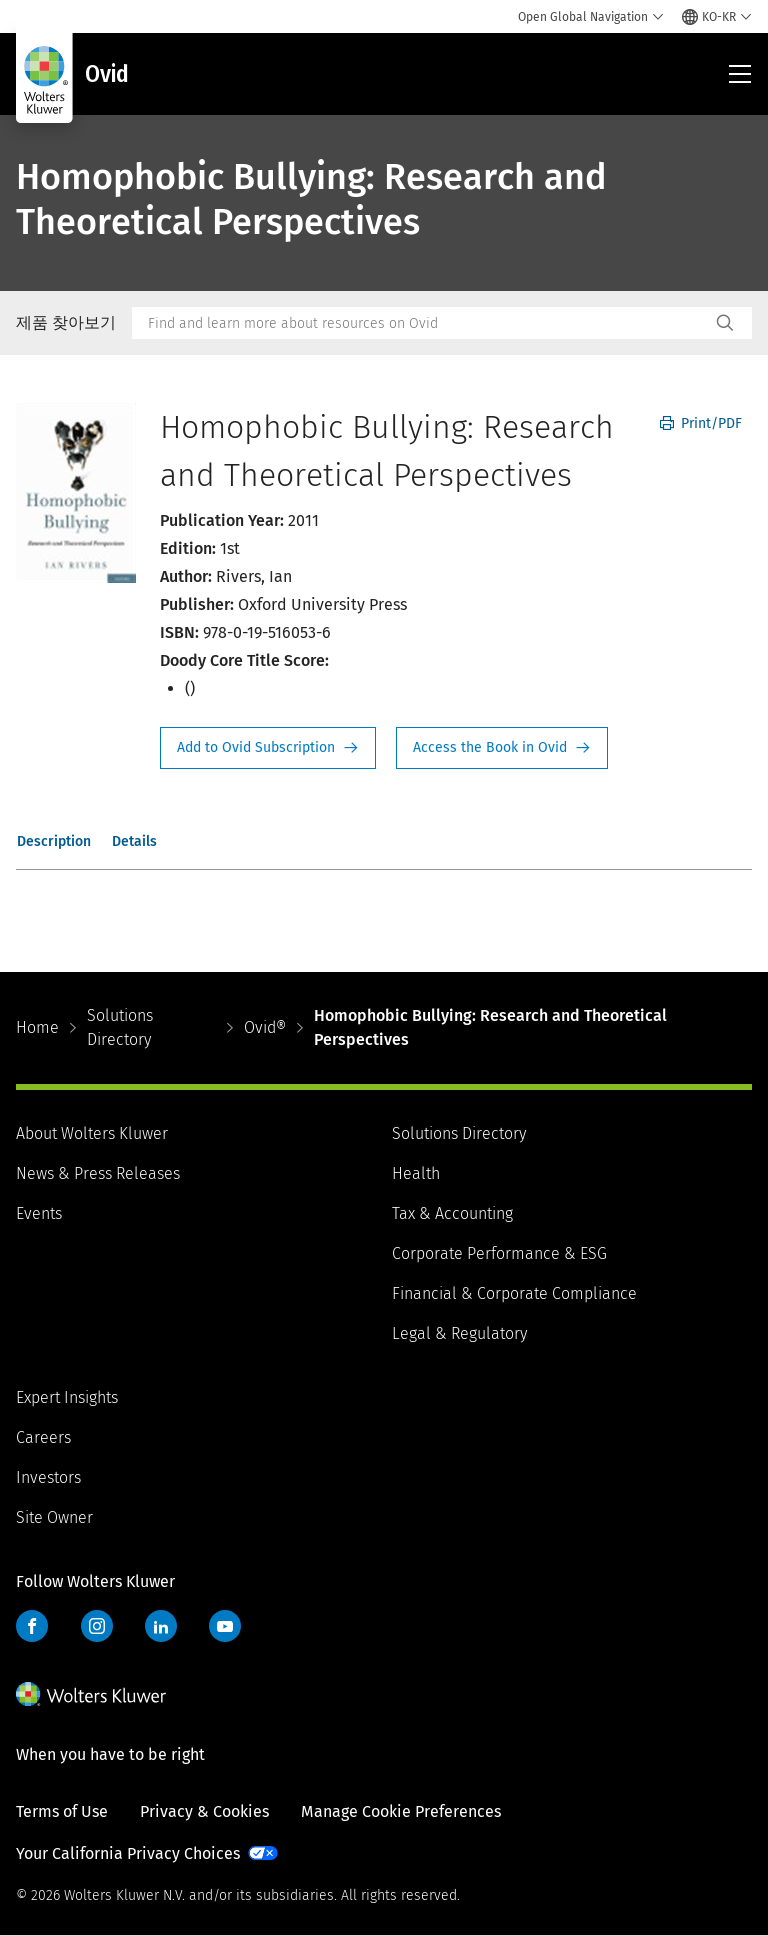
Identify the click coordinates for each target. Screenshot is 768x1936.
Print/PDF (701, 423)
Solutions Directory (120, 1027)
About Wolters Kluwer (92, 1133)
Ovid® (265, 1027)
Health (416, 1173)
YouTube (225, 1626)
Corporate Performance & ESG (499, 1253)
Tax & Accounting (452, 1213)
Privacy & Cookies (204, 1811)
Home (37, 1027)
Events (39, 1213)
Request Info (268, 748)
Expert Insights (67, 1397)
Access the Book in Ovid (502, 748)
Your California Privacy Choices (128, 1853)
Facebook (32, 1626)
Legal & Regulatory (459, 1333)
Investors (48, 1477)
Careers (43, 1437)
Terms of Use (62, 1811)
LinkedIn (161, 1626)
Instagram (97, 1626)
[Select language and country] (717, 17)
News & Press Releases (98, 1173)
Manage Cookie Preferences (401, 1811)
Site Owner (54, 1517)
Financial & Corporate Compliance (514, 1293)
